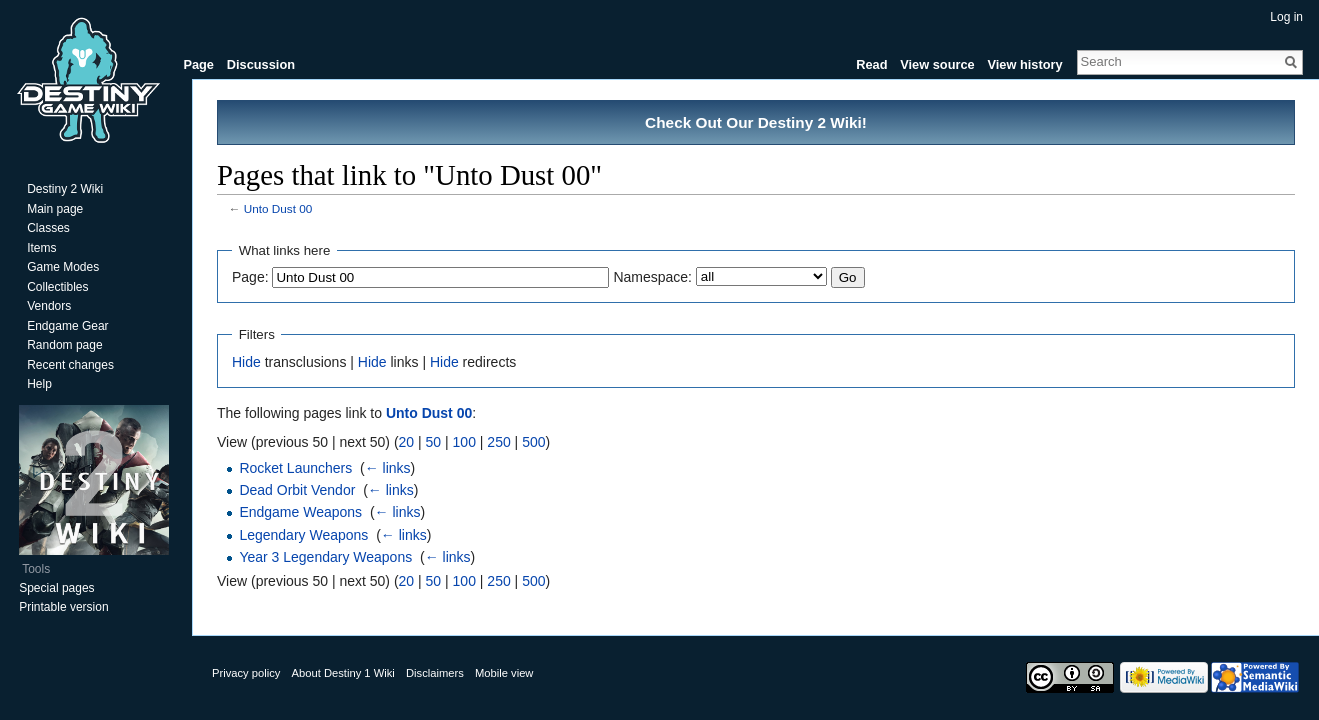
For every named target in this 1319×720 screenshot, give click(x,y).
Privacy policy (246, 673)
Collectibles (57, 287)
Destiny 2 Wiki (65, 189)
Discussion (261, 64)
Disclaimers (435, 673)
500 (533, 442)
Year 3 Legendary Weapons (325, 557)
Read (871, 64)
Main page (55, 209)
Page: (250, 277)
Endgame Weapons (300, 512)
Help (39, 384)
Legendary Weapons (303, 535)
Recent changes (70, 365)
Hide (246, 362)
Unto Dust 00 (278, 208)
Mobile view (504, 673)
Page (198, 64)
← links (388, 468)
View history (1024, 64)
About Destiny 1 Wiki (343, 673)
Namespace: (652, 277)
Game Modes (63, 267)
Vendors (49, 306)
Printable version (63, 607)
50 (434, 442)
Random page (64, 345)
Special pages (56, 588)
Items (41, 248)
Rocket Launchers (295, 468)
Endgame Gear (67, 326)
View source (937, 64)
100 (464, 442)
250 (498, 442)
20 (407, 442)
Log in (1286, 17)
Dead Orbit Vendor (297, 490)
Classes (48, 228)
